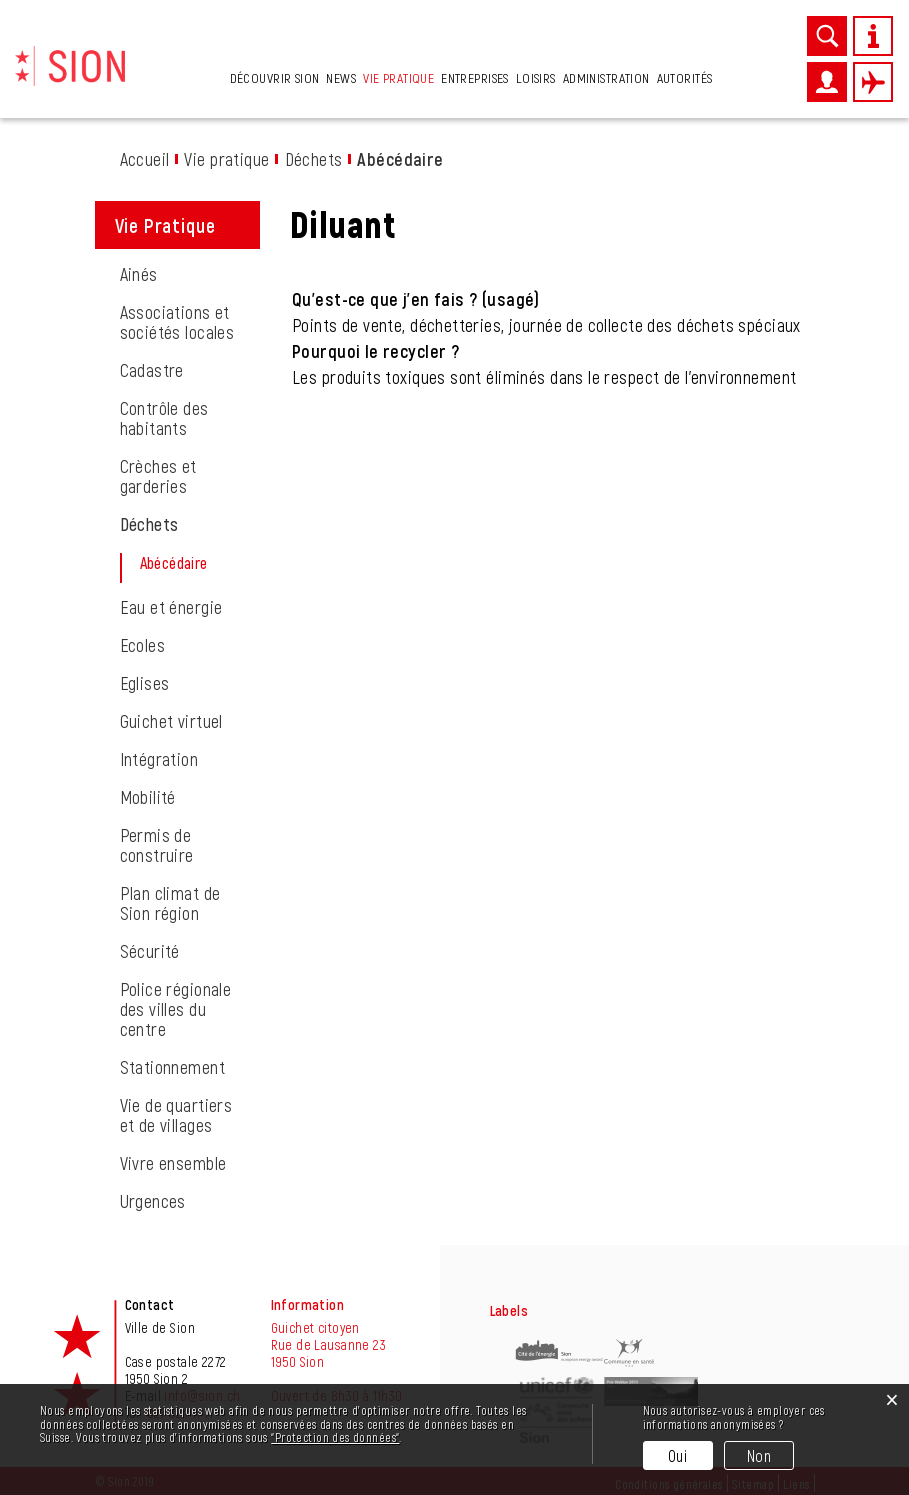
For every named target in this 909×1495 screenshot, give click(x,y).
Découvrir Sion (275, 77)
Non (759, 1455)
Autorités (685, 77)
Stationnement (172, 1067)
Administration (606, 77)
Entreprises (475, 77)
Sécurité (150, 951)
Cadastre (152, 370)
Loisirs (536, 77)
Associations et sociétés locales (177, 322)
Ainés (139, 274)
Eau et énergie (171, 607)
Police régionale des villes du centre (176, 1009)
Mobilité (148, 797)
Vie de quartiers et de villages (176, 1115)
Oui (677, 1455)
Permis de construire (157, 845)
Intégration (159, 759)
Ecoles (143, 645)
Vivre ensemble (173, 1163)
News (341, 77)
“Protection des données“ (335, 1437)
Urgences (153, 1201)
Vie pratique (398, 77)
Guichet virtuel (171, 721)
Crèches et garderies (158, 476)
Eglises (145, 683)
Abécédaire (202, 563)
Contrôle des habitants (164, 418)
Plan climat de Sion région (170, 903)
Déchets (149, 524)
